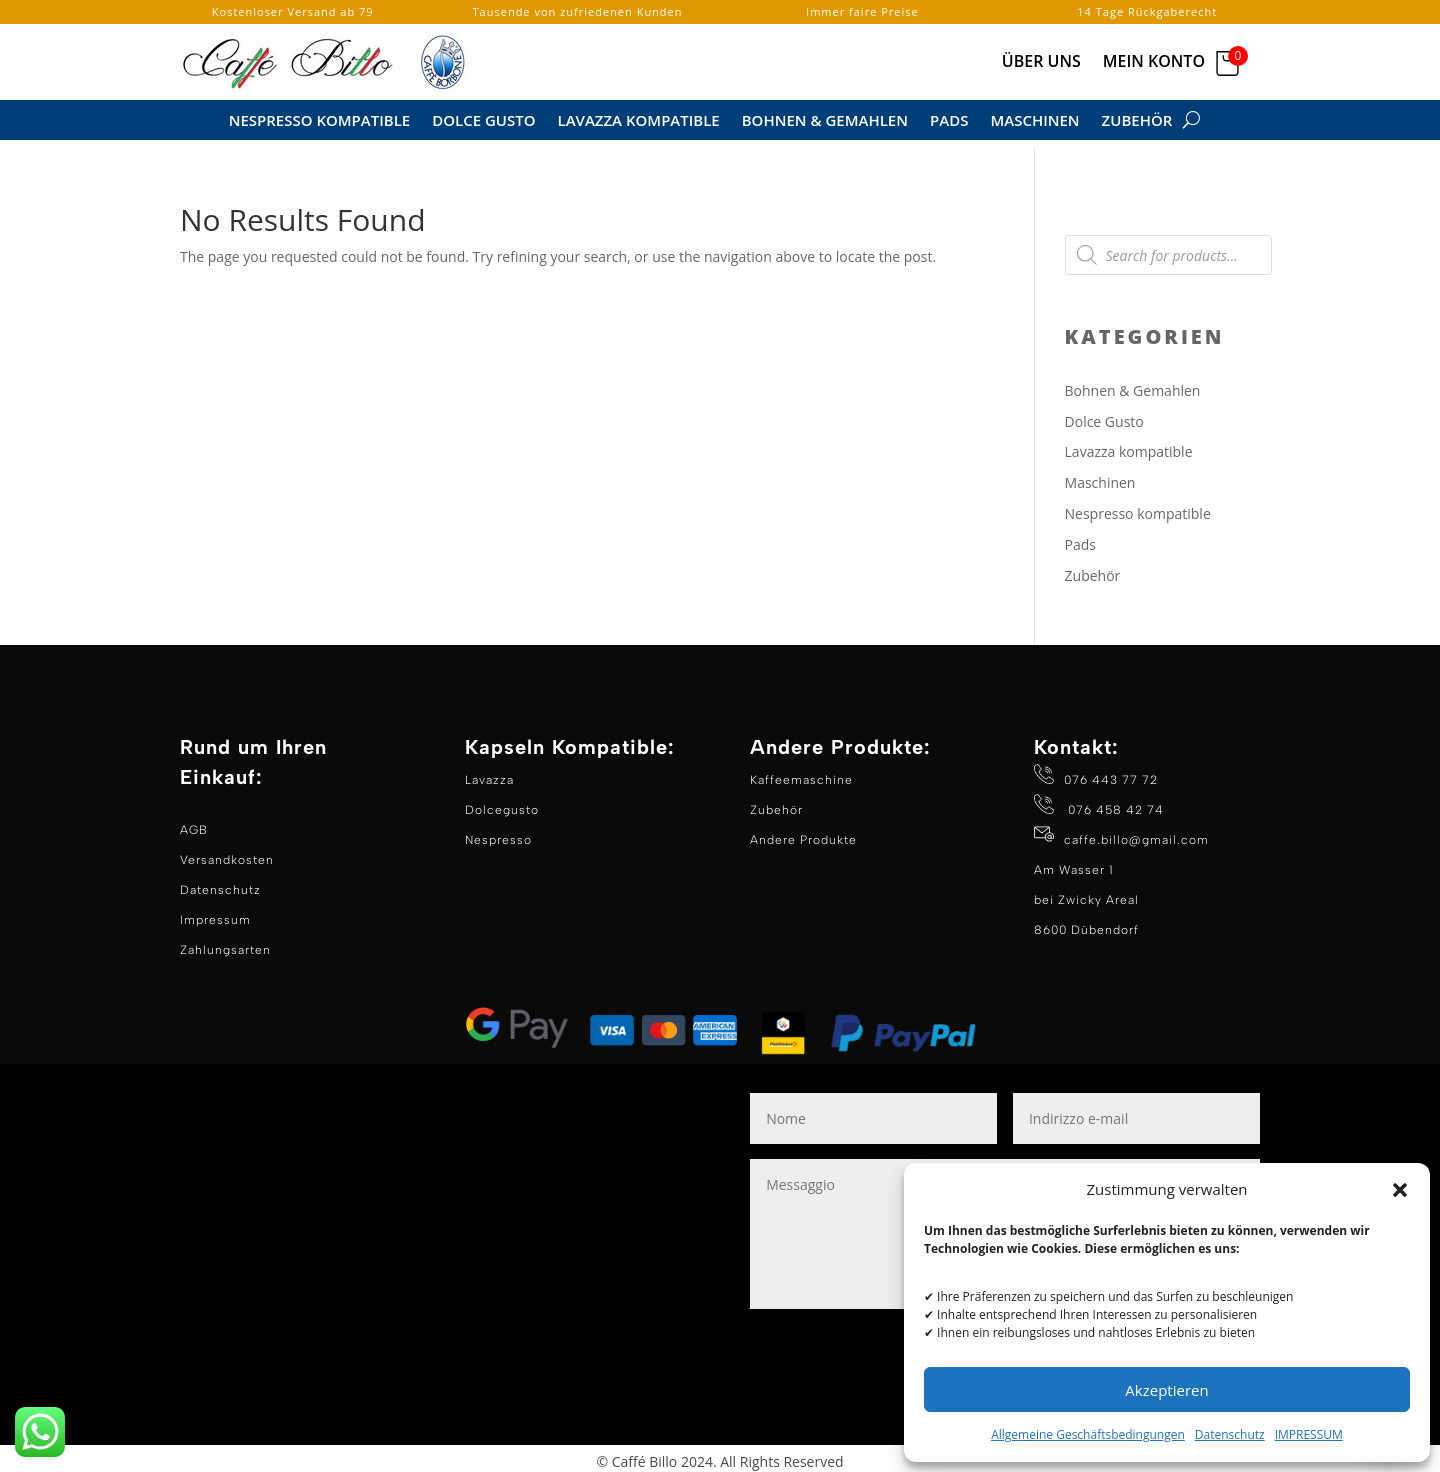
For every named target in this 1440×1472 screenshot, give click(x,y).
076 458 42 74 (1114, 803)
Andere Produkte (803, 833)
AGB (194, 823)
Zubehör (1137, 121)
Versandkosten (227, 853)
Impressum (215, 913)
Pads (949, 121)
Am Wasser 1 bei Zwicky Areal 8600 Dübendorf (1086, 893)
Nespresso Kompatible (320, 121)
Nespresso (498, 833)
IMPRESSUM (1309, 1434)
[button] (1400, 1190)
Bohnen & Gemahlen (825, 121)
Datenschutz (1230, 1434)
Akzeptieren (1166, 1390)
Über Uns (1041, 63)
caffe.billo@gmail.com (1136, 833)
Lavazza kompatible (639, 121)
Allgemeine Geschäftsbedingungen (1088, 1434)
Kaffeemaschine (801, 773)
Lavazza (489, 773)
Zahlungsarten (225, 943)
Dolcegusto (502, 803)
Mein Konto (1154, 63)
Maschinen (1034, 121)
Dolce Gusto (483, 121)
